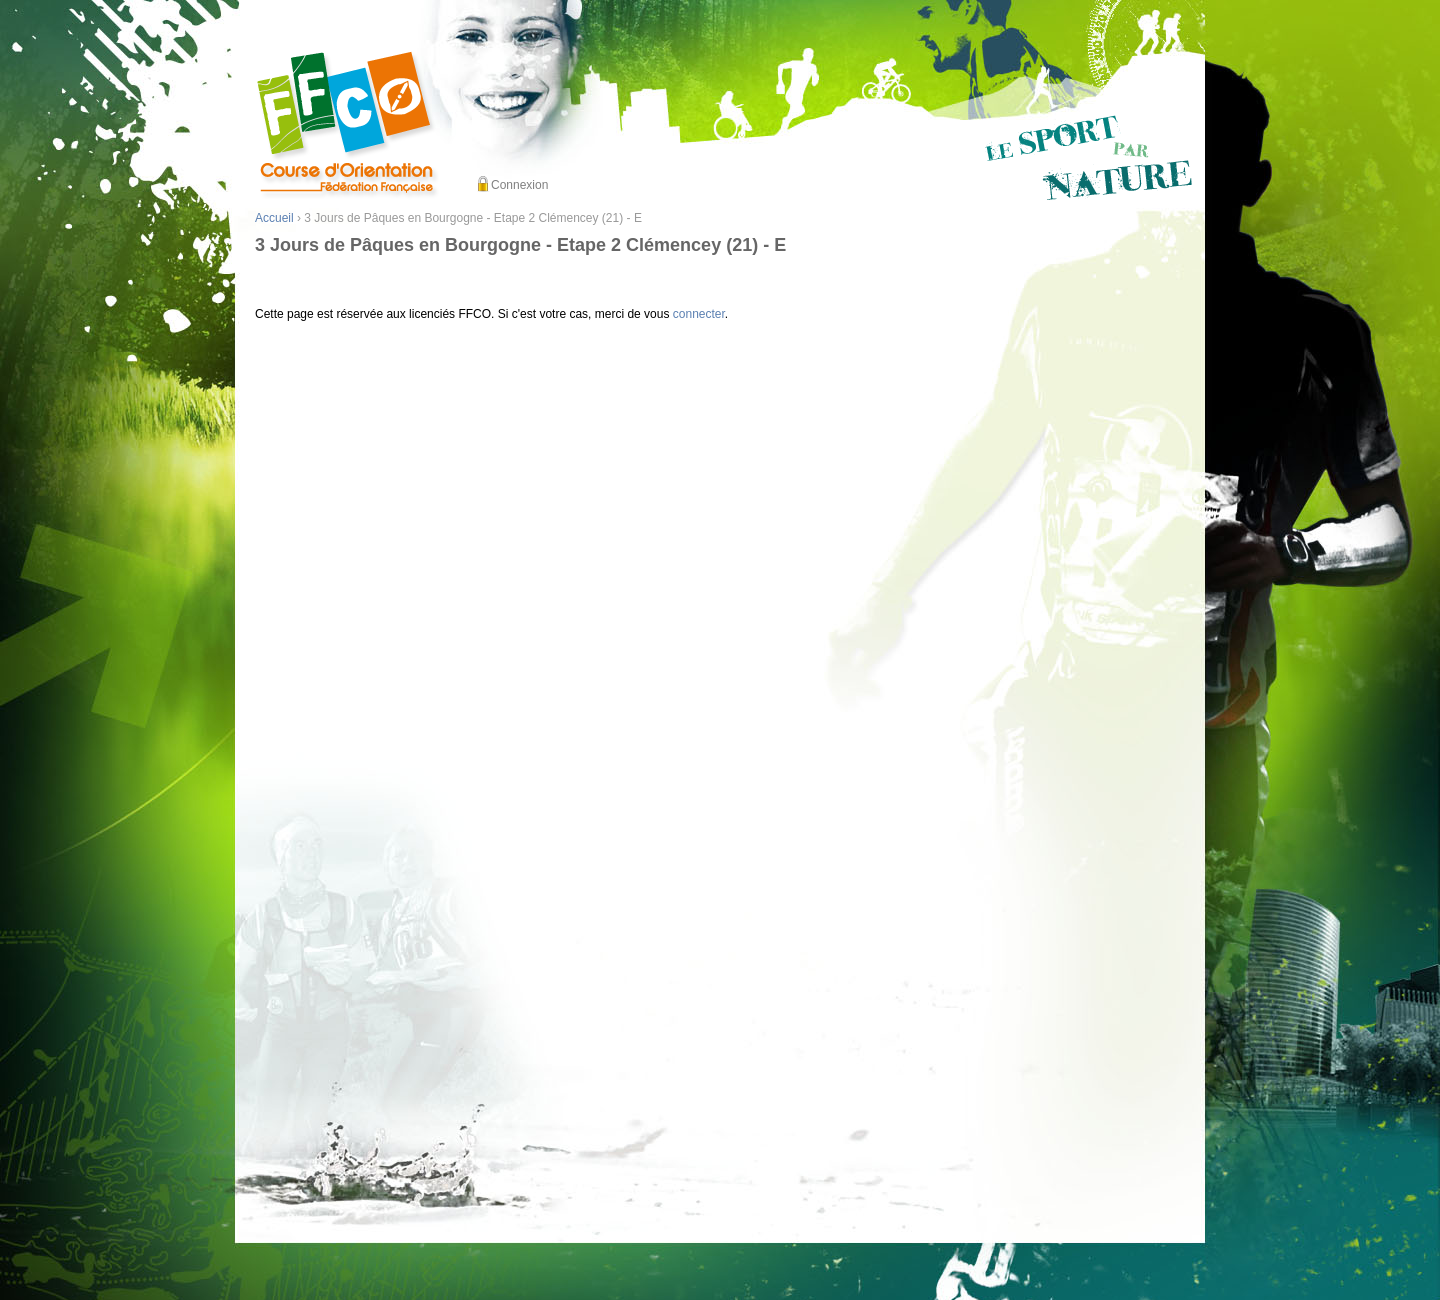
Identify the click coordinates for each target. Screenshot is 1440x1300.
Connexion (519, 185)
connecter (699, 314)
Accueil (274, 218)
